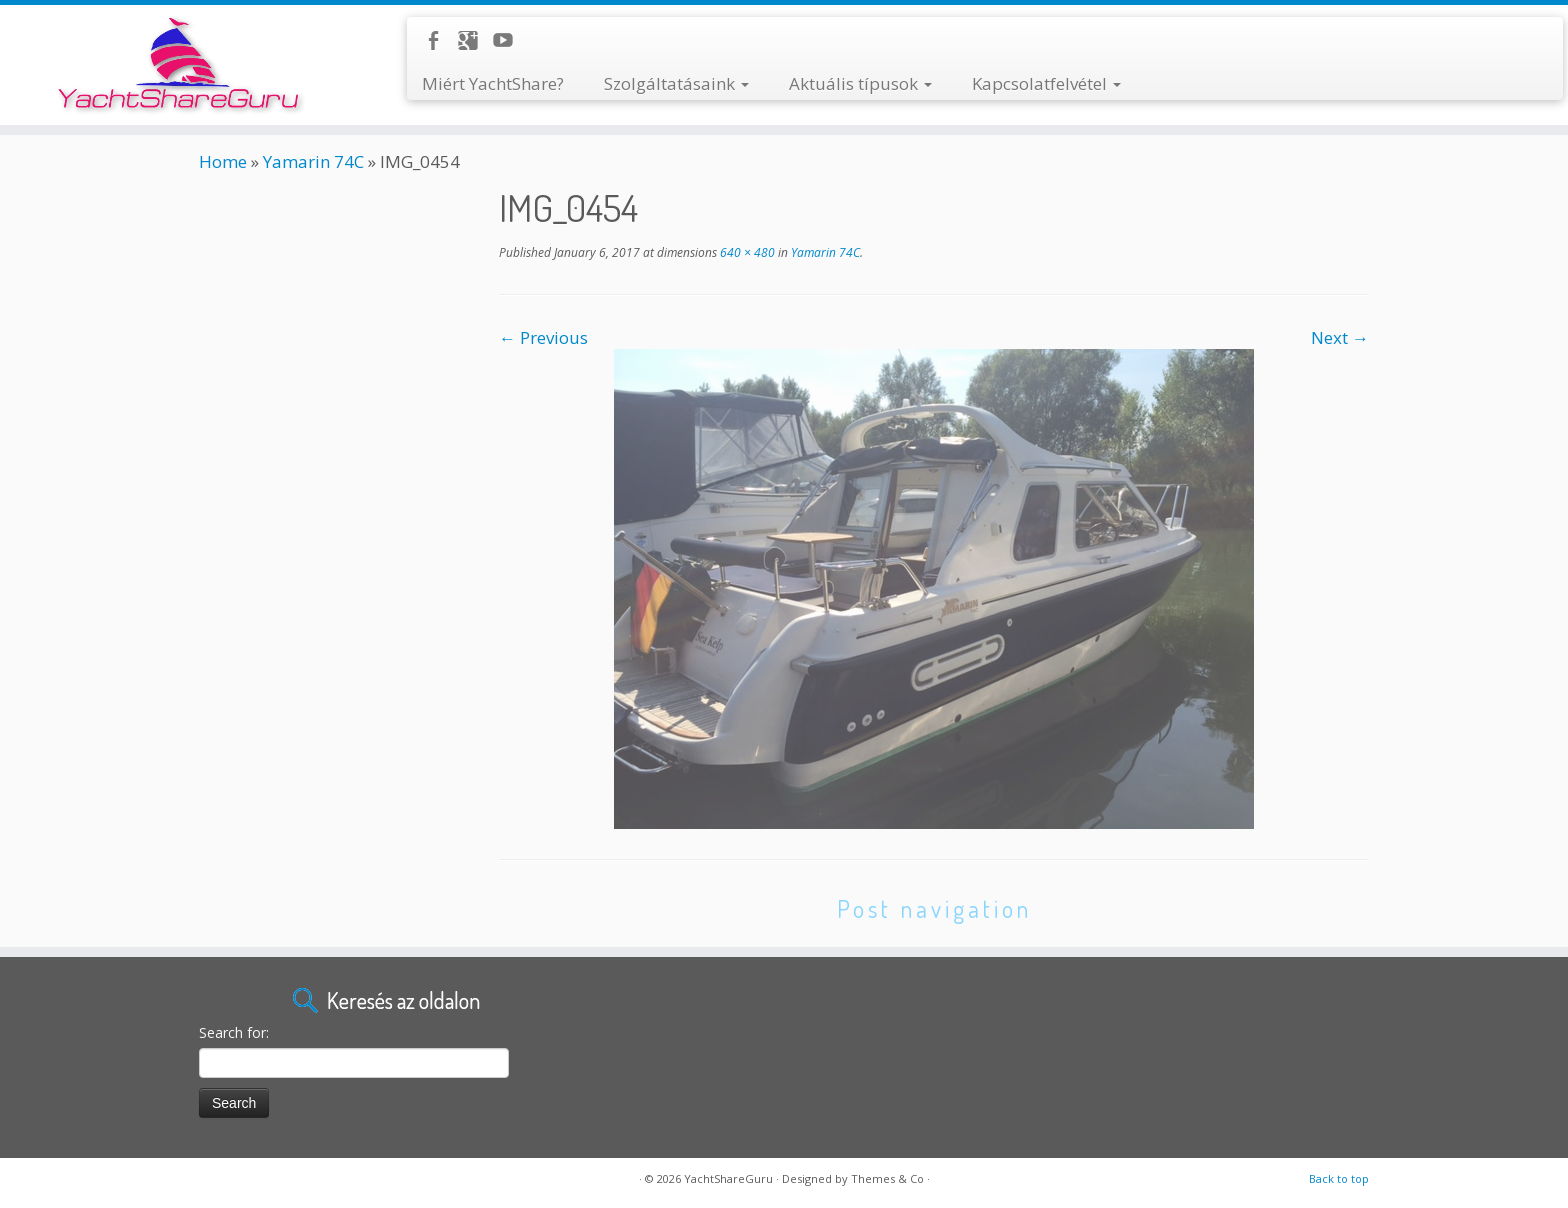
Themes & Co (887, 1178)
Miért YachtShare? (493, 83)
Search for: (234, 1032)
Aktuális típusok (860, 83)
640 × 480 (746, 252)
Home (223, 161)
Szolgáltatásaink (676, 83)
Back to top (1339, 1178)
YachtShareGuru (728, 1178)
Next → (1340, 337)
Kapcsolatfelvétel (1046, 83)
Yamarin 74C (313, 161)
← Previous (543, 337)
